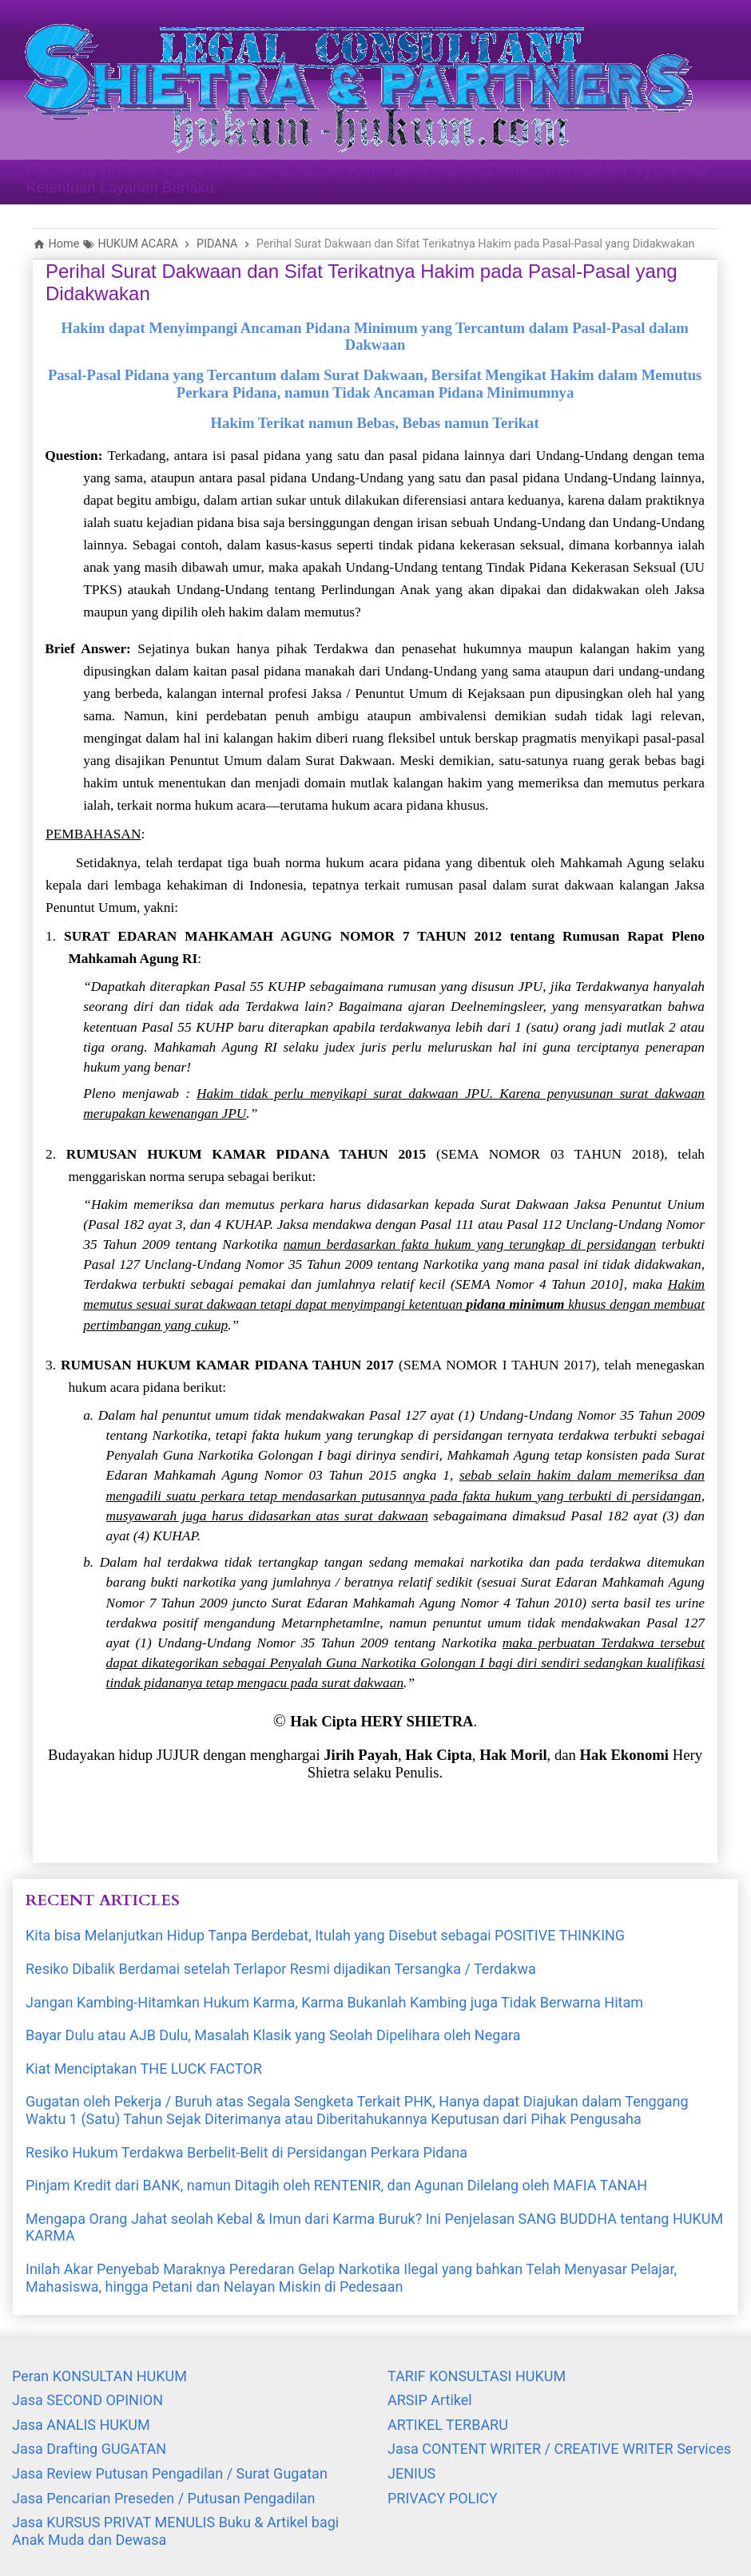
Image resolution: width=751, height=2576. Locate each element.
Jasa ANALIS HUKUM (81, 2424)
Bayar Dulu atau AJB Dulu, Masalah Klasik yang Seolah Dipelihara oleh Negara (273, 2035)
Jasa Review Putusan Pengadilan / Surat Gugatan (170, 2473)
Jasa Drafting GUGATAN (89, 2448)
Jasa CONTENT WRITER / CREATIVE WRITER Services (559, 2448)
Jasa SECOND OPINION (87, 2400)
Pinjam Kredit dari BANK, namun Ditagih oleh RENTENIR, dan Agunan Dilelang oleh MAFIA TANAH (336, 2185)
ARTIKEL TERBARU (447, 2424)
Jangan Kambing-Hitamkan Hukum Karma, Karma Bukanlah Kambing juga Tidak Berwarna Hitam (334, 2002)
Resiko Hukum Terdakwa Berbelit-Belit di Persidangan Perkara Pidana (246, 2152)
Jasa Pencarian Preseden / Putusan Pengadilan (163, 2498)
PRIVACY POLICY (442, 2498)
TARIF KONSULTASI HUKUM (476, 2376)
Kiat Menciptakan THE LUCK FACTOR (144, 2068)
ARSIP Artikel (429, 2400)
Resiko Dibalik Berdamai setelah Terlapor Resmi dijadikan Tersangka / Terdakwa (281, 1968)
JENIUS (411, 2473)
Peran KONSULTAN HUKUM (99, 2376)
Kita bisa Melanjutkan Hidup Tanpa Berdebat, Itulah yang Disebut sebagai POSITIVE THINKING (325, 1935)
